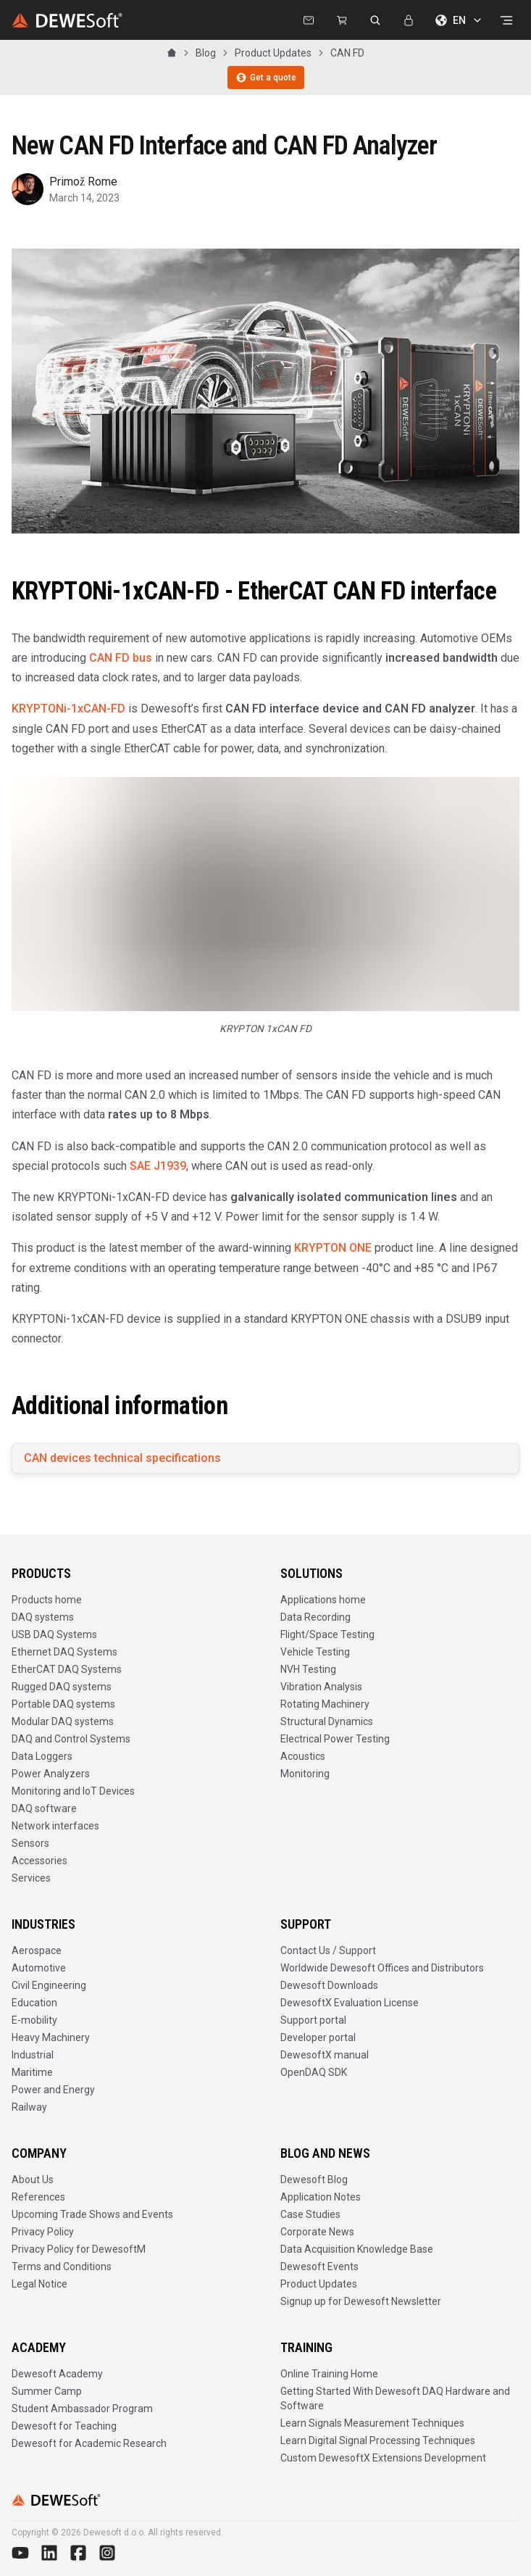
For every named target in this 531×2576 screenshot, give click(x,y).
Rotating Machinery (324, 1704)
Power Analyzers (51, 1773)
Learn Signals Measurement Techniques (372, 2423)
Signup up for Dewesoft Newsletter (360, 2301)
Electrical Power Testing (335, 1739)
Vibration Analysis (321, 1686)
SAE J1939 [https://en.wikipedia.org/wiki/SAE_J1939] (158, 1166)
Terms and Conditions (62, 2266)
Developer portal (318, 2037)
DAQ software (44, 1808)
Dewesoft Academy (57, 2374)
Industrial (33, 2055)
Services (31, 1878)
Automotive (39, 1968)
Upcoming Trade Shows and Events (92, 2214)
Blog (206, 53)
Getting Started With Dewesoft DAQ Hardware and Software (395, 2398)
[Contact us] (308, 20)
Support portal (313, 2020)
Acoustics (302, 1756)
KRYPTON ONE (333, 1248)
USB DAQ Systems (54, 1634)
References (38, 2197)
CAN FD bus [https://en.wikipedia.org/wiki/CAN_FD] (120, 658)
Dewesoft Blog (314, 2179)
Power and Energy (53, 2089)
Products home (47, 1599)
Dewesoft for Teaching (64, 2426)
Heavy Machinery (51, 2037)
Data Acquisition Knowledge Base (356, 2249)
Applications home (323, 1599)
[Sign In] (408, 20)
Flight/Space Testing (327, 1634)
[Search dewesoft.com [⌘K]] (375, 20)
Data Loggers (42, 1756)
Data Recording (315, 1617)
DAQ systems (43, 1617)
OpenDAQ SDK (313, 2072)
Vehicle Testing (315, 1652)
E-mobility (34, 2020)
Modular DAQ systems (63, 1721)
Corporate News (317, 2232)
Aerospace (37, 1950)
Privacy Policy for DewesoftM (79, 2249)
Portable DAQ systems (63, 1704)
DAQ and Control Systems (71, 1739)
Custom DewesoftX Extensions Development (383, 2458)
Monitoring (305, 1773)
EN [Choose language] (459, 20)
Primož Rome (83, 181)
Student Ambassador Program (82, 2408)
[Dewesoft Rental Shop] (342, 20)
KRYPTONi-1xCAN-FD (68, 708)
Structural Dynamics (326, 1721)
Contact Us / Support (328, 1950)
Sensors (30, 1843)
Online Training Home (329, 2374)
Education (34, 2002)
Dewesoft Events (319, 2266)
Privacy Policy (43, 2232)
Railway (29, 2107)
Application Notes (320, 2197)
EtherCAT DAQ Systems (67, 1669)
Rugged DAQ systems (62, 1686)
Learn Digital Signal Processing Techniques (377, 2440)
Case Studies (310, 2214)
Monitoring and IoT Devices (73, 1791)
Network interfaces (55, 1826)
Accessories (39, 1860)
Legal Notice (39, 2284)
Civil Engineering (49, 1985)
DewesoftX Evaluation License (349, 2002)
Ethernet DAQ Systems (64, 1652)
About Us (33, 2179)
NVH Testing (308, 1669)
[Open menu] (506, 20)
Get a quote (265, 77)
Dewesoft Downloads (329, 1985)
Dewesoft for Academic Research (89, 2443)
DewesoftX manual (324, 2055)
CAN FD (347, 53)
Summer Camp (47, 2391)
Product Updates (273, 53)
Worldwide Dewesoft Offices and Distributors (382, 1968)
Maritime (32, 2072)
